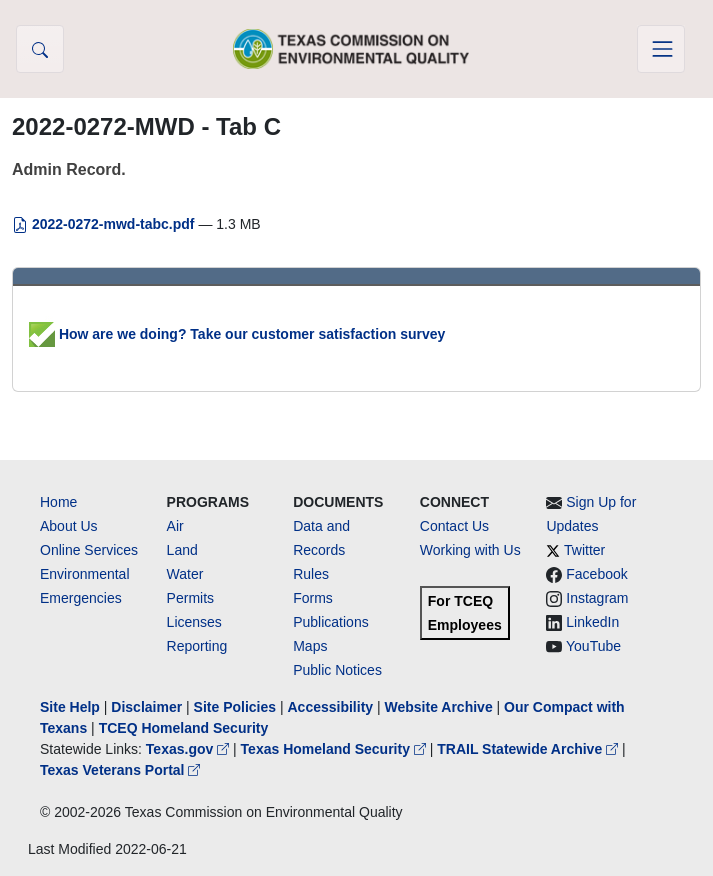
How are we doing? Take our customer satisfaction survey (237, 334)
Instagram (597, 598)
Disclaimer (146, 707)
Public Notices (337, 670)
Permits (190, 598)
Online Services (89, 550)
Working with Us (470, 550)
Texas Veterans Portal (120, 770)
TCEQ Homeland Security (184, 728)
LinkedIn (592, 622)
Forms (313, 598)
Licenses (194, 622)
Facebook (596, 574)
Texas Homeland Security (335, 749)
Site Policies (235, 707)
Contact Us (454, 526)
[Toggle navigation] (661, 49)
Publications (331, 622)
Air (175, 526)
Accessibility (332, 707)
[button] (40, 49)
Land (182, 550)
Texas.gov (189, 749)
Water (185, 574)
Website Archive (439, 707)
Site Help (70, 707)
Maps (310, 646)
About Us (69, 526)
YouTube (593, 646)
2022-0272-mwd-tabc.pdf (105, 224)
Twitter (584, 550)
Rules (311, 574)
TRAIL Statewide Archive (529, 749)
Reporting (197, 646)
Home (58, 502)
